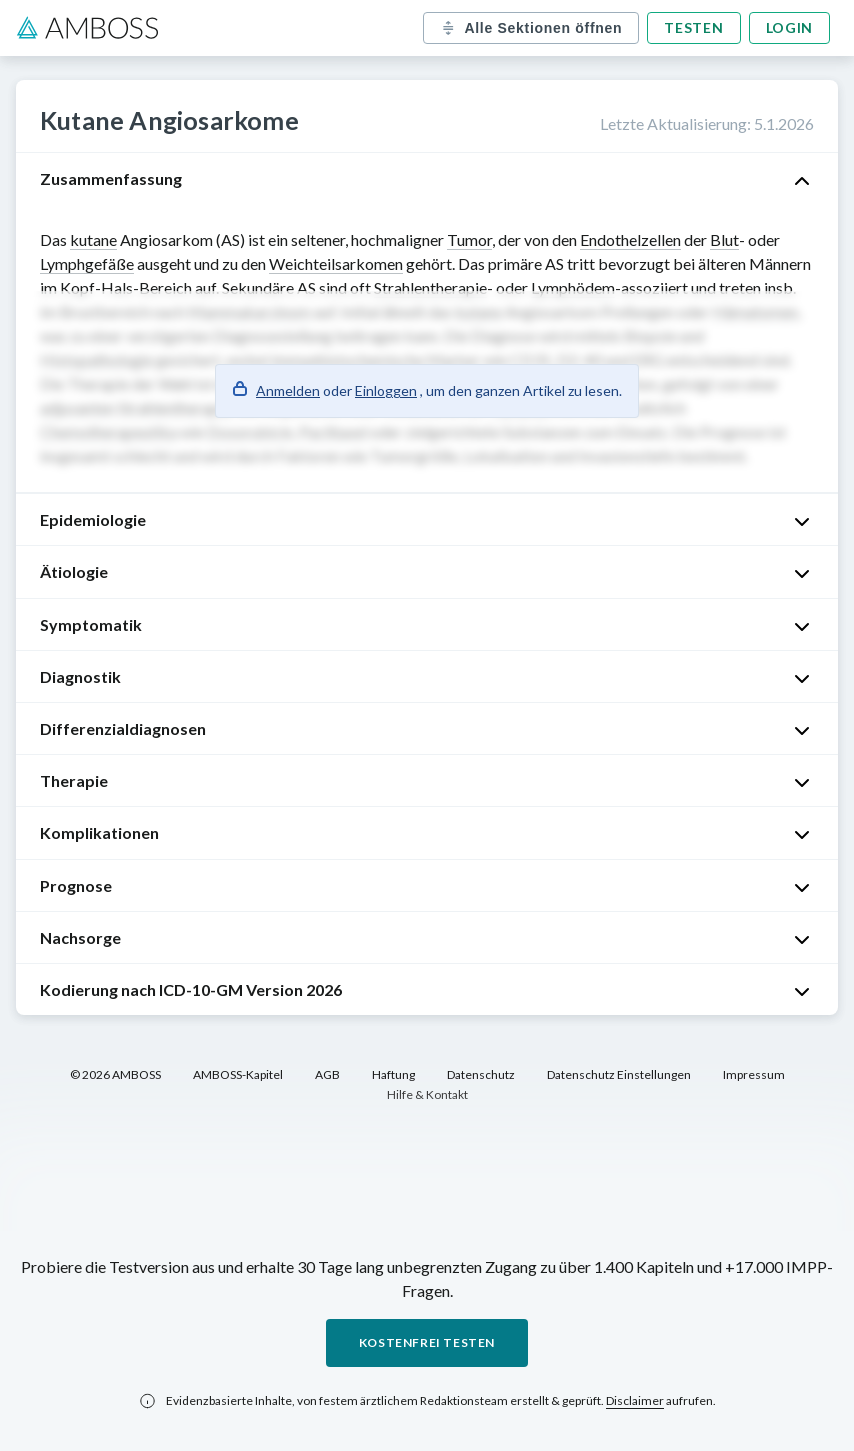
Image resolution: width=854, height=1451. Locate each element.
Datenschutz (481, 1074)
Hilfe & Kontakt (427, 1094)
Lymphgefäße (87, 263)
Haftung (393, 1074)
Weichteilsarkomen (336, 263)
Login (790, 27)
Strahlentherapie (430, 287)
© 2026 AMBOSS (115, 1074)
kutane (93, 239)
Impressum (754, 1074)
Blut (724, 239)
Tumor (469, 239)
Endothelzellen (630, 239)
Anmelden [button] (288, 390)
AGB (327, 1074)
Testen (693, 27)
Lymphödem (573, 287)
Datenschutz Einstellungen (619, 1074)
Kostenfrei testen (427, 1342)
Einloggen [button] (386, 390)
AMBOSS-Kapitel (238, 1074)
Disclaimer (635, 1400)
